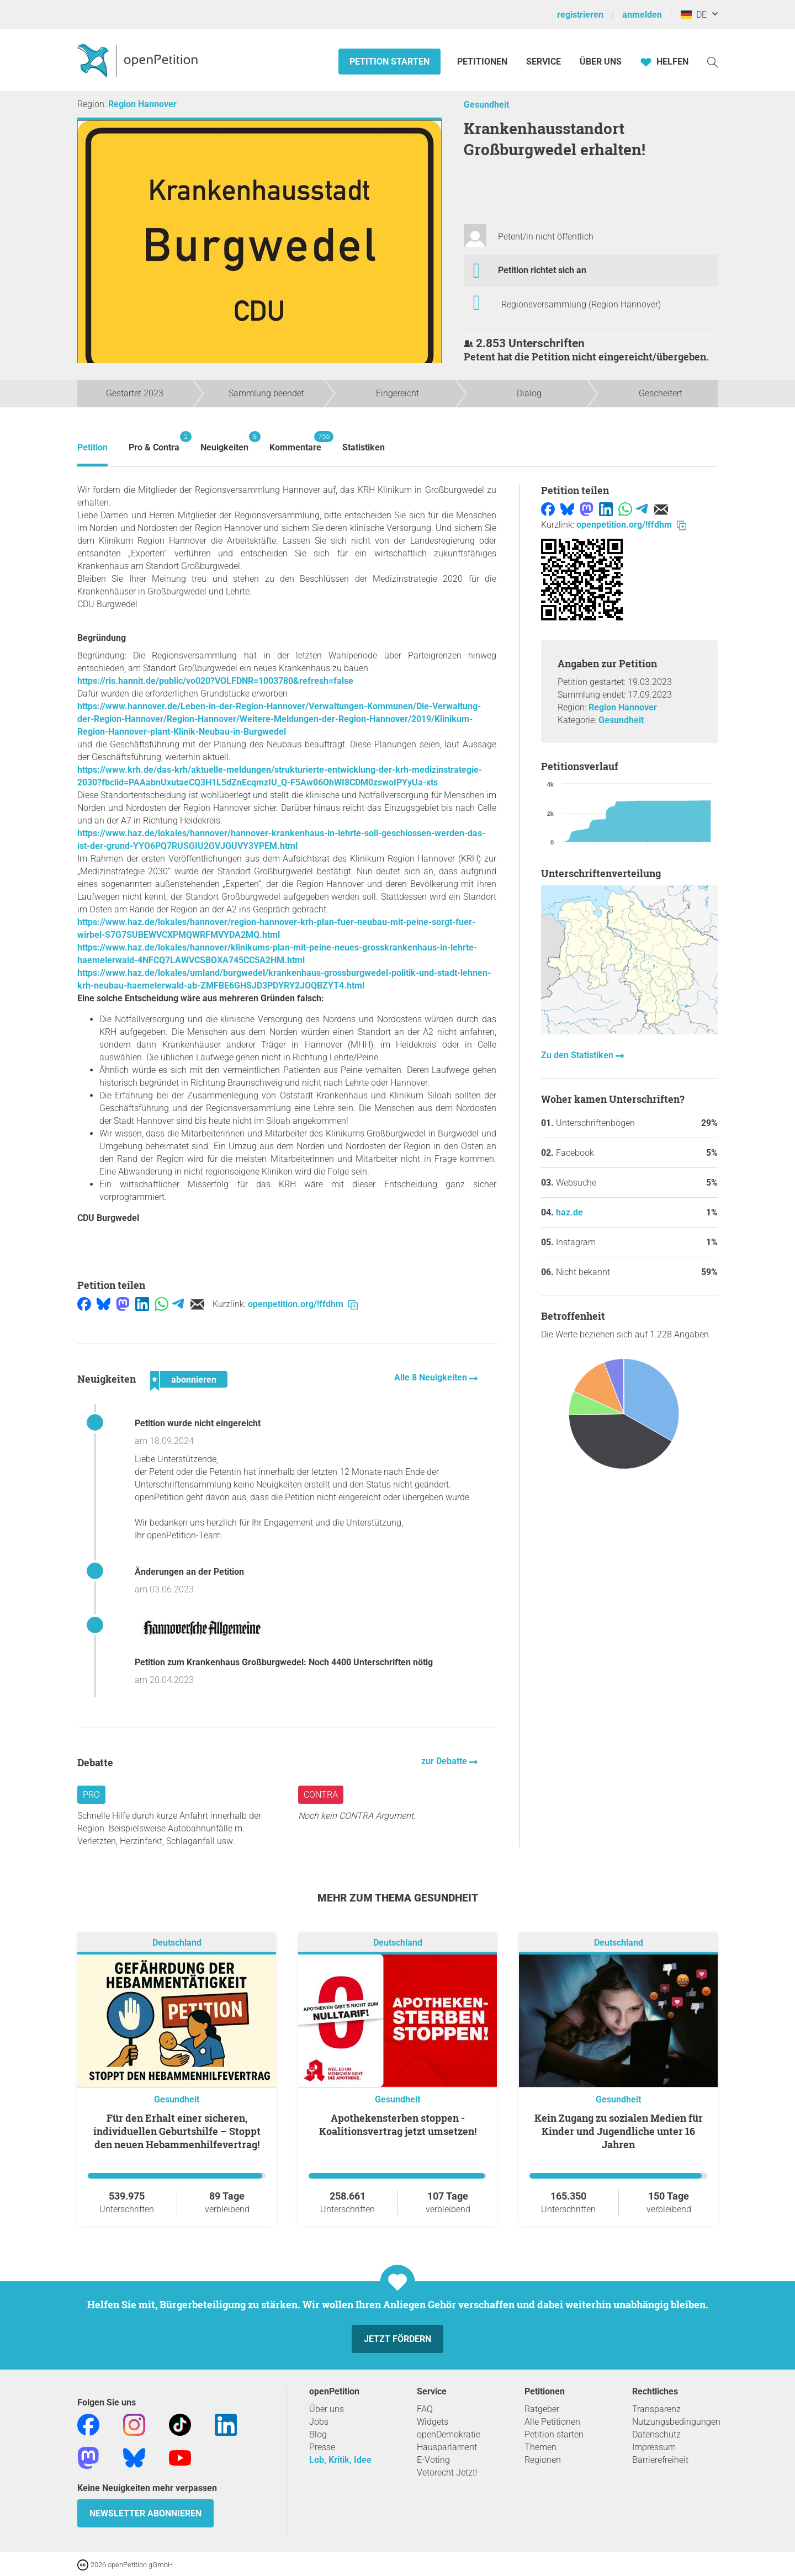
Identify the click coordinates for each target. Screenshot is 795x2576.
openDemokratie (448, 2434)
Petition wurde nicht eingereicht (198, 1423)
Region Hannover (142, 104)
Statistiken (363, 447)
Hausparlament (447, 2447)
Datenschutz (656, 2434)
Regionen (542, 2460)
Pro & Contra (154, 442)
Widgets (432, 2421)
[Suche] (712, 61)
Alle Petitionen (552, 2421)
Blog (318, 2434)
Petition (92, 447)
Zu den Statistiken (578, 1055)
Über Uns (601, 61)
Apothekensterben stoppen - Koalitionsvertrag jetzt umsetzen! (397, 2124)
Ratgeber (541, 2409)
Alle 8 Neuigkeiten (431, 1377)
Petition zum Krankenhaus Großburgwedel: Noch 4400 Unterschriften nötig (284, 1662)
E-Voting (433, 2460)
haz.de (569, 1212)
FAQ (425, 2409)
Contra (321, 1794)
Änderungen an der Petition (189, 1571)
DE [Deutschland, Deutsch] (694, 14)
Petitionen (483, 61)
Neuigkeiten (224, 442)
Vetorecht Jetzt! (447, 2472)
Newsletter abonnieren (145, 2513)
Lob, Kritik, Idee (340, 2460)
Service (543, 61)
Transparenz (656, 2409)
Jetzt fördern (397, 2339)
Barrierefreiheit (660, 2460)
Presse (322, 2447)
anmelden (642, 14)
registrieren (580, 14)
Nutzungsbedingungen (676, 2421)
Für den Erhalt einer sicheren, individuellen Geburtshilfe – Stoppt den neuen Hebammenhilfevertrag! (177, 2131)
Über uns (326, 2409)
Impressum (654, 2447)
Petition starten (389, 61)
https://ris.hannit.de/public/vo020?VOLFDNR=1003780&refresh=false (215, 681)
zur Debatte (445, 1761)
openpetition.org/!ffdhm (303, 1304)
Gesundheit (486, 104)
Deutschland (177, 1942)
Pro (91, 1794)
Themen (540, 2447)
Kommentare (295, 442)
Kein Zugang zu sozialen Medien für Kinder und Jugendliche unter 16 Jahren (618, 2131)
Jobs (318, 2421)
